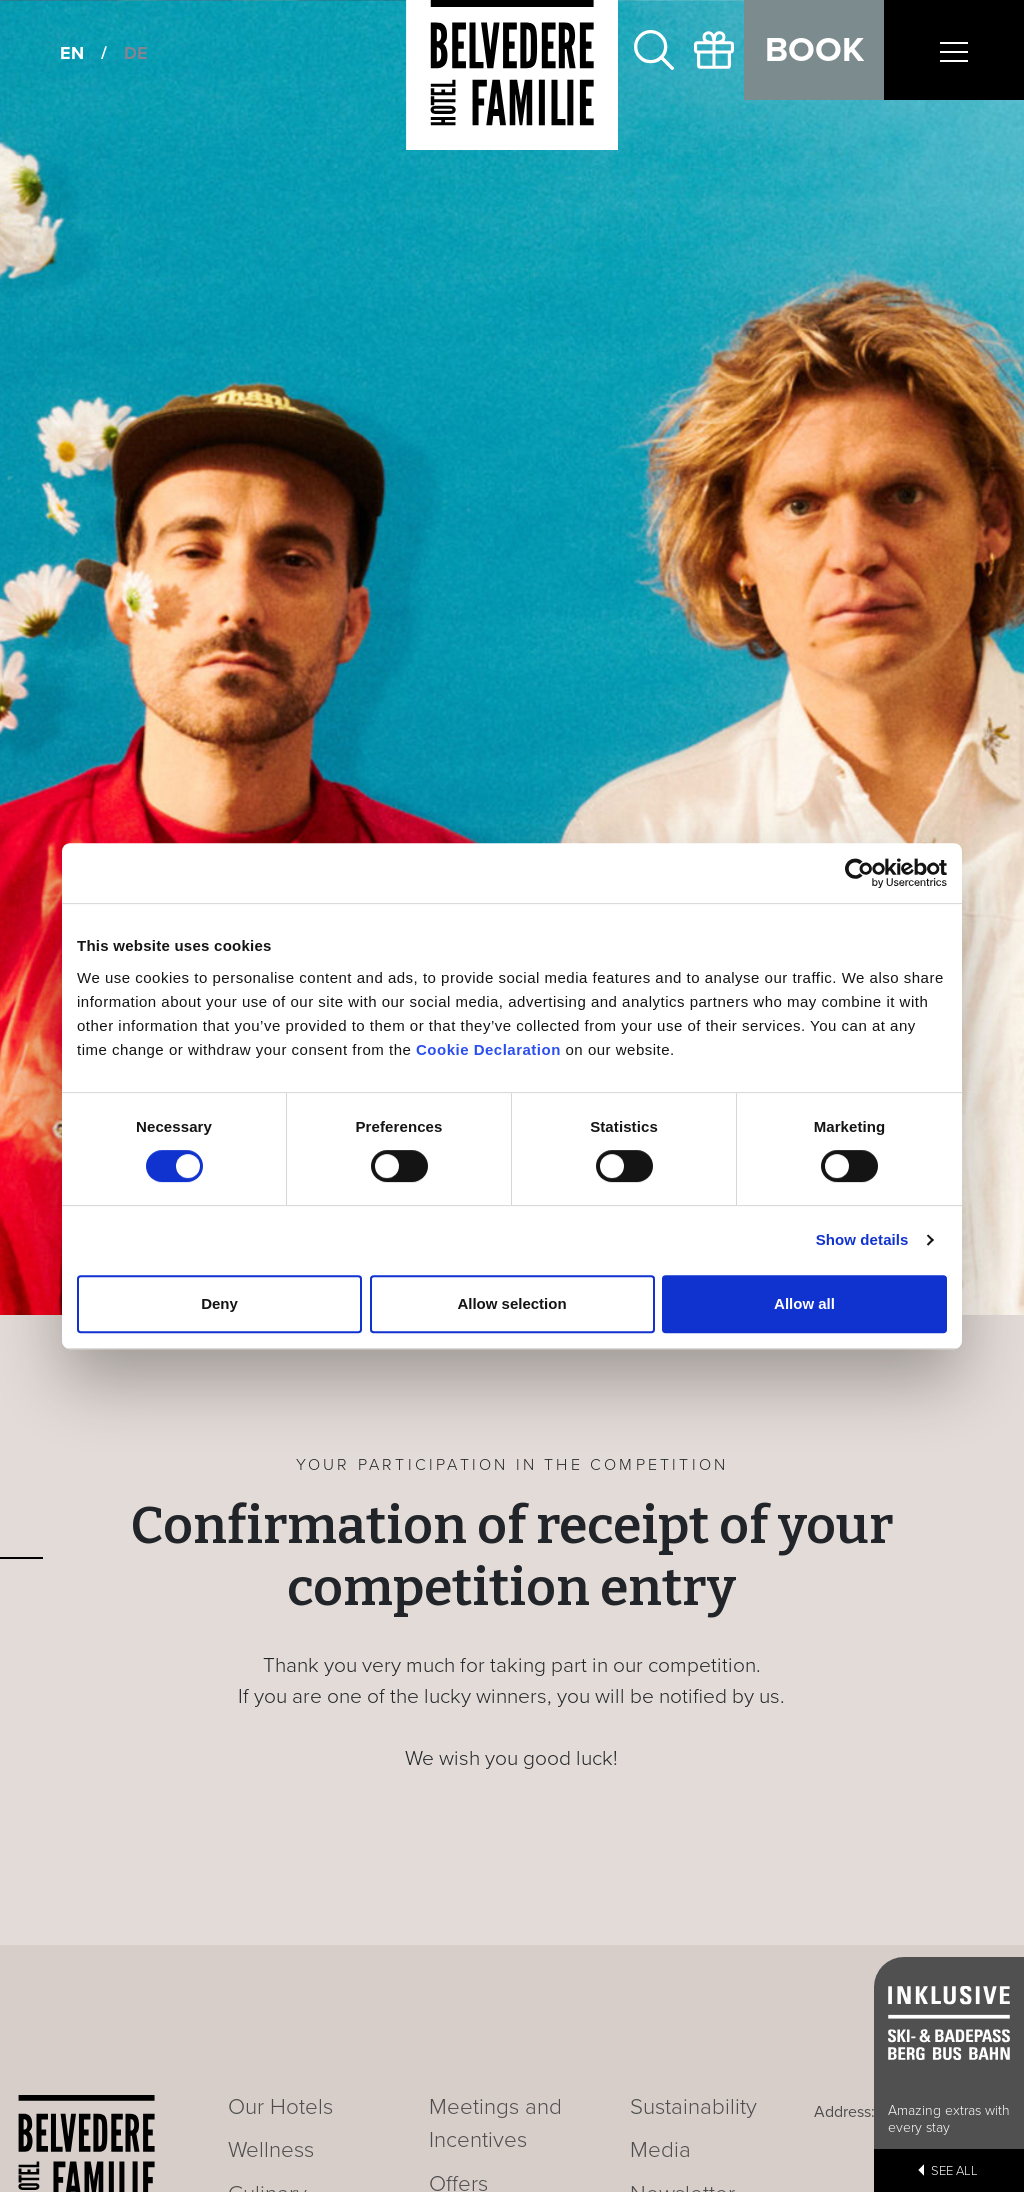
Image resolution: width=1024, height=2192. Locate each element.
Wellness (271, 2149)
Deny (219, 1303)
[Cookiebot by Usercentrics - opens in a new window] (859, 873)
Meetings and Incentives (495, 2123)
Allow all (804, 1303)
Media (660, 2149)
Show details (862, 1239)
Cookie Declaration (488, 1049)
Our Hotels (280, 2106)
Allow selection (511, 1303)
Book (814, 50)
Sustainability (693, 2106)
